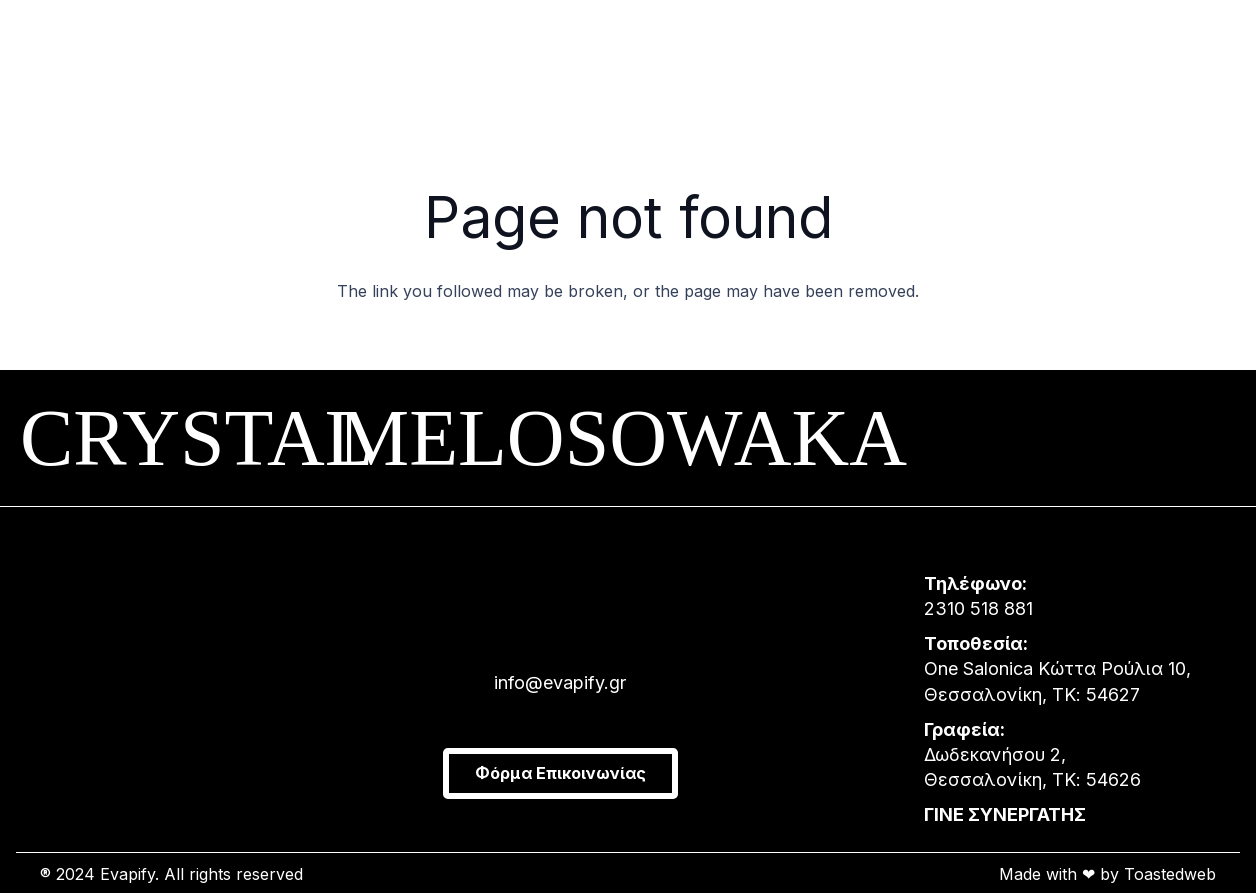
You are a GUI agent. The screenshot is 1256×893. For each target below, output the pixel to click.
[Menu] (56, 60)
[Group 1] (569, 60)
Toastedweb (1170, 874)
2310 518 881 (978, 608)
